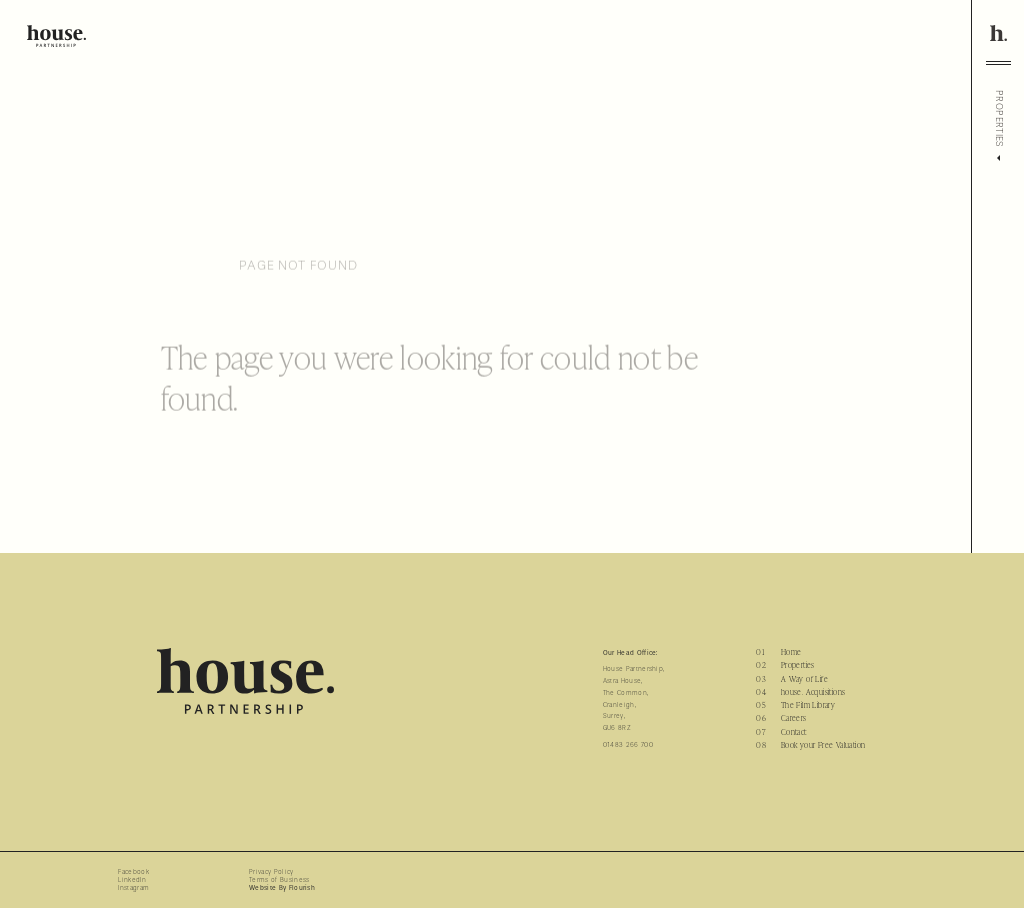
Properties (798, 665)
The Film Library (808, 705)
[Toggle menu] (998, 62)
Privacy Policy (271, 872)
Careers (794, 718)
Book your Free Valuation (823, 745)
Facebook (133, 872)
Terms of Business (279, 880)
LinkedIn (132, 880)
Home (791, 652)
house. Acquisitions (813, 692)
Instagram (133, 888)
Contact (794, 732)
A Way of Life (804, 679)
